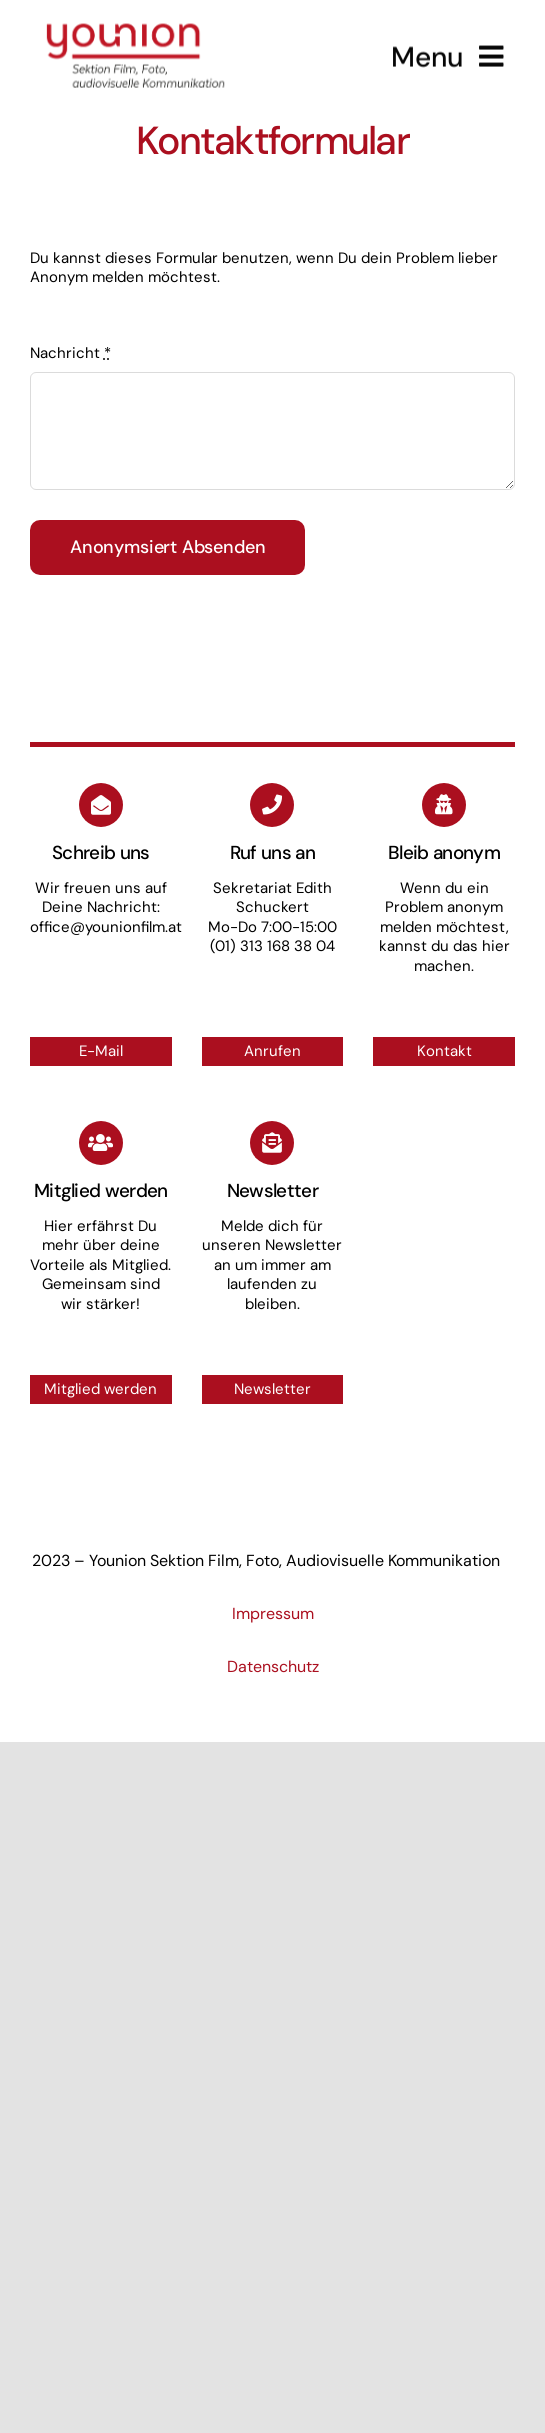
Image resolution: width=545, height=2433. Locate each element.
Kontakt (444, 1051)
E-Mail (101, 1051)
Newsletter (272, 1389)
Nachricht (70, 353)
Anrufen (272, 1051)
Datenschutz (273, 1666)
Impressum (273, 1613)
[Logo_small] (135, 18)
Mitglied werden (100, 1389)
